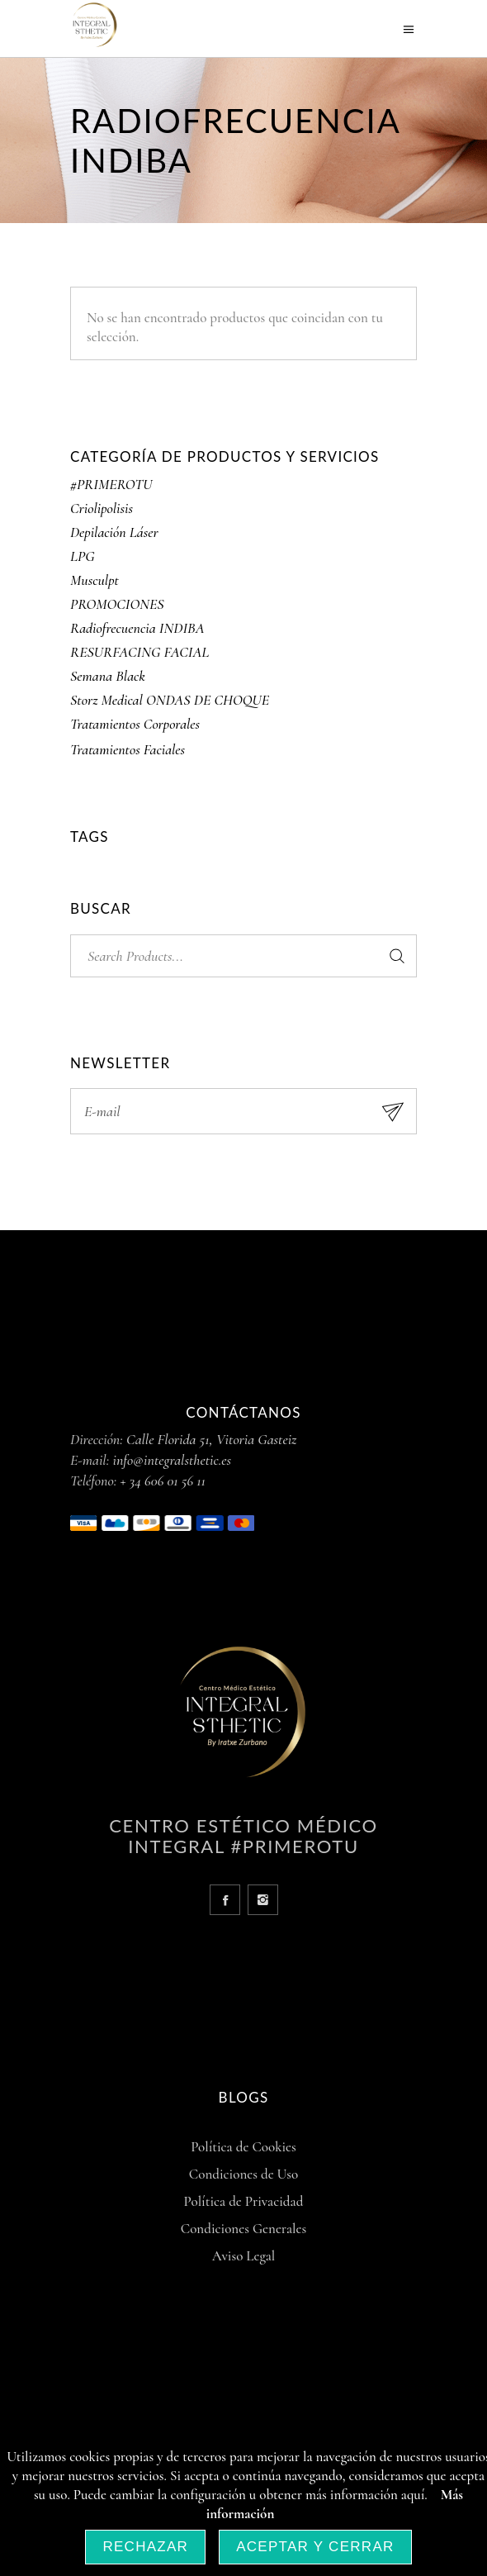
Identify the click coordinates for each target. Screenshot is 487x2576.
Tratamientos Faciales (127, 749)
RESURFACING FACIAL (139, 652)
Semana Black (107, 676)
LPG (82, 556)
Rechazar (145, 2547)
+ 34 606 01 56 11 (163, 1480)
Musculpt (94, 580)
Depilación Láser (114, 532)
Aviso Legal (244, 2256)
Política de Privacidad (244, 2201)
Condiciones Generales (243, 2228)
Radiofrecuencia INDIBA (137, 628)
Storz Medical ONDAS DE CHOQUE (169, 700)
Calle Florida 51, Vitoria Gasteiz (211, 1439)
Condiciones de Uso (243, 2174)
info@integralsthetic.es (172, 1460)
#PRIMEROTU (111, 484)
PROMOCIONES (117, 604)
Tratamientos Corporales (135, 724)
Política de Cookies (243, 2146)
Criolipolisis (101, 508)
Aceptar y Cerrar (315, 2547)
